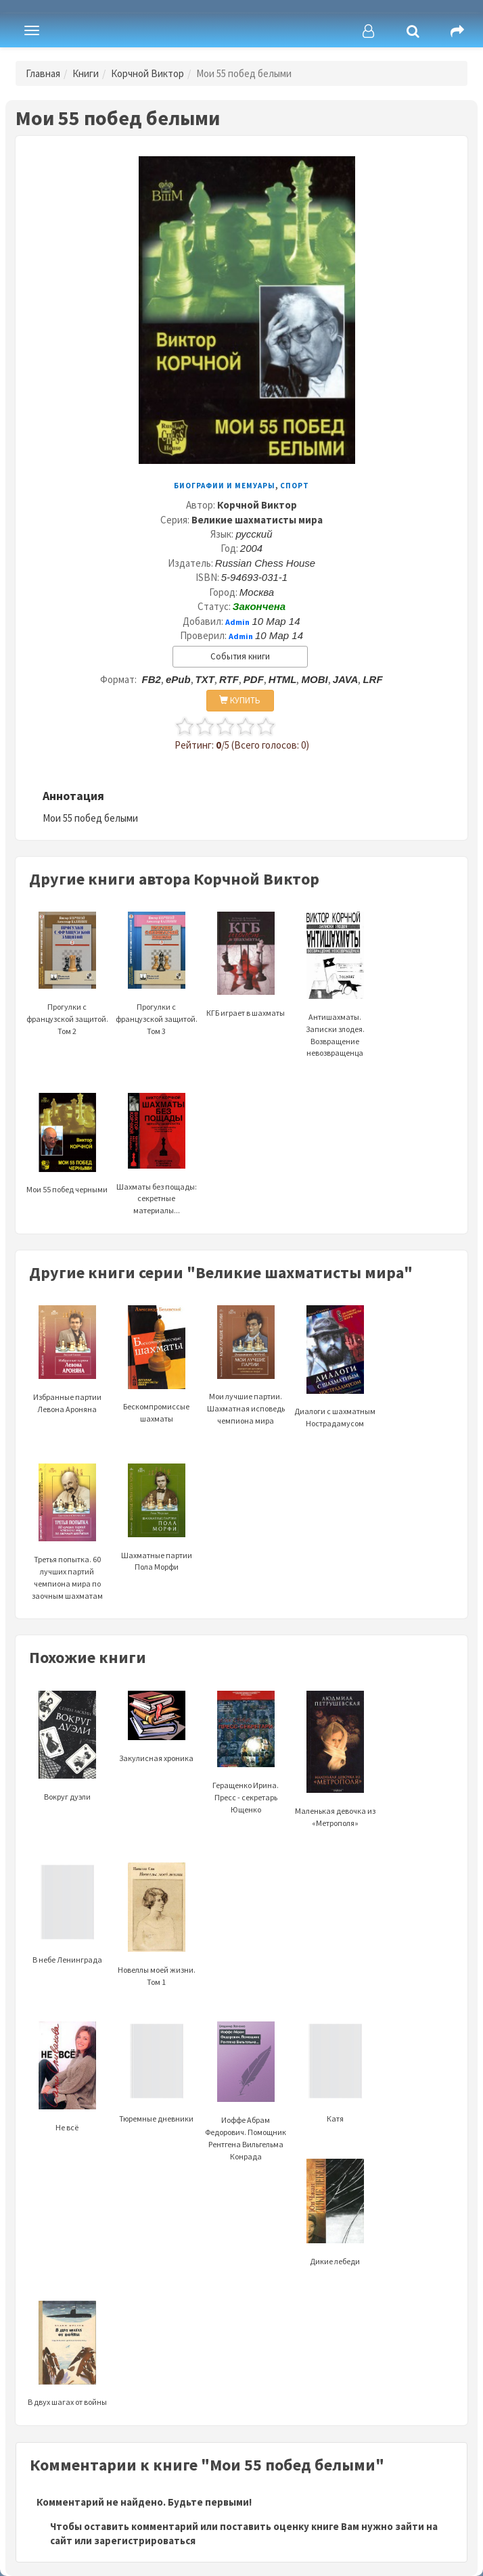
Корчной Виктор (147, 73)
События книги (240, 656)
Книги (85, 73)
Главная (43, 73)
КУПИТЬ (239, 700)
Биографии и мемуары (224, 485)
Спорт (294, 485)
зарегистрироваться (145, 2540)
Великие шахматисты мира (257, 519)
